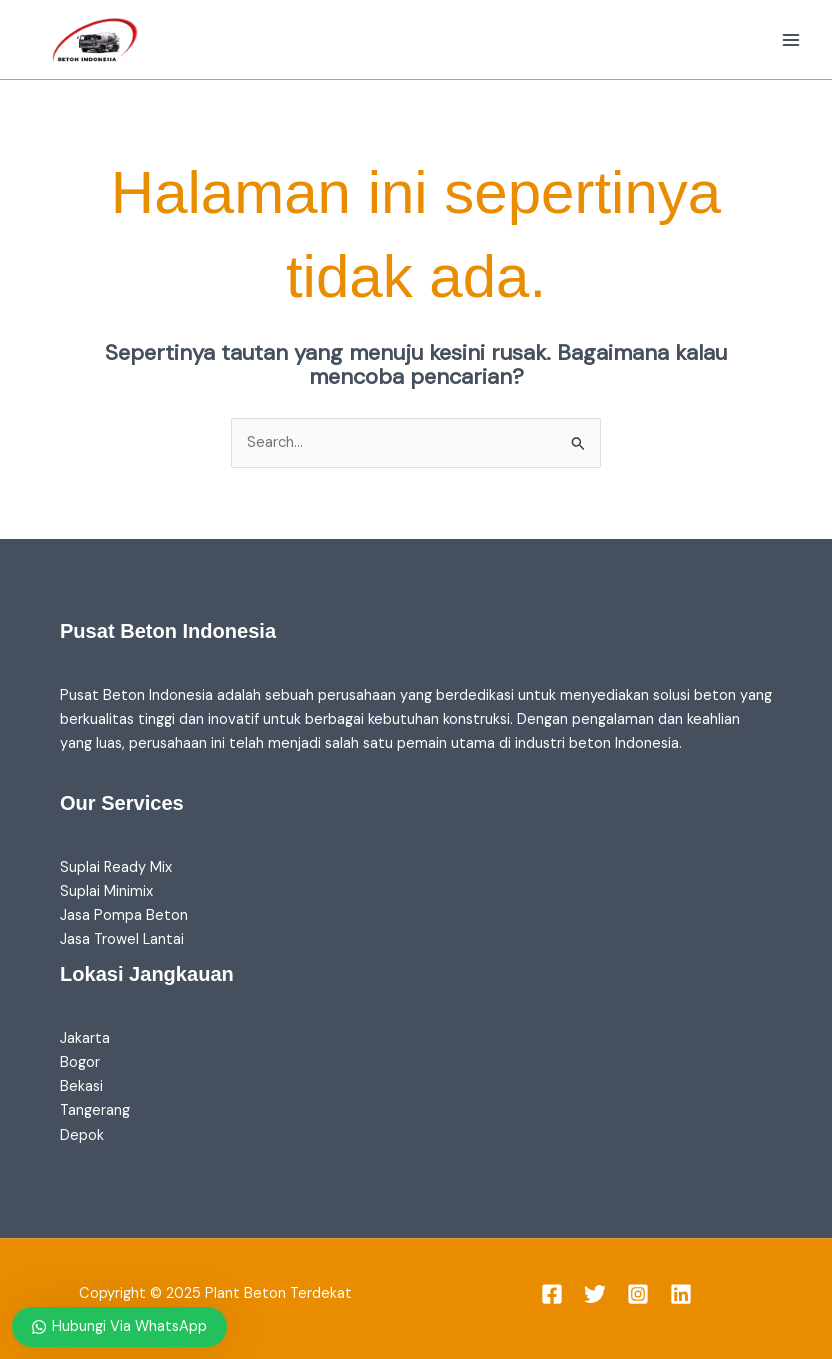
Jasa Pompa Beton (124, 915)
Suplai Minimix (106, 891)
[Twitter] (595, 1294)
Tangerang (95, 1110)
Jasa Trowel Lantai (122, 939)
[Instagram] (638, 1294)
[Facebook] (552, 1294)
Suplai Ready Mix (116, 867)
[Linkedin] (681, 1294)
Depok (82, 1135)
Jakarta (85, 1038)
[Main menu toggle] (791, 40)
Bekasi (81, 1086)
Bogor (80, 1062)
